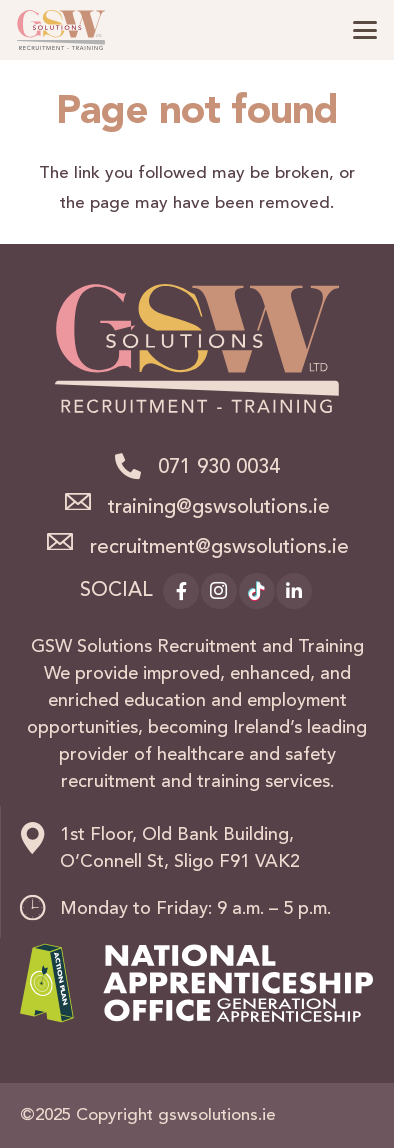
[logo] (61, 30)
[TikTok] (257, 591)
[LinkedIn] (294, 591)
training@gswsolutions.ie (219, 508)
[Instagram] (219, 591)
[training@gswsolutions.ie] (86, 502)
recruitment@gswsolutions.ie (219, 548)
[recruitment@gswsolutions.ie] (67, 542)
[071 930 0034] (136, 466)
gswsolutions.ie (217, 1115)
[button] (364, 30)
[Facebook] (181, 591)
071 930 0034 (219, 468)
